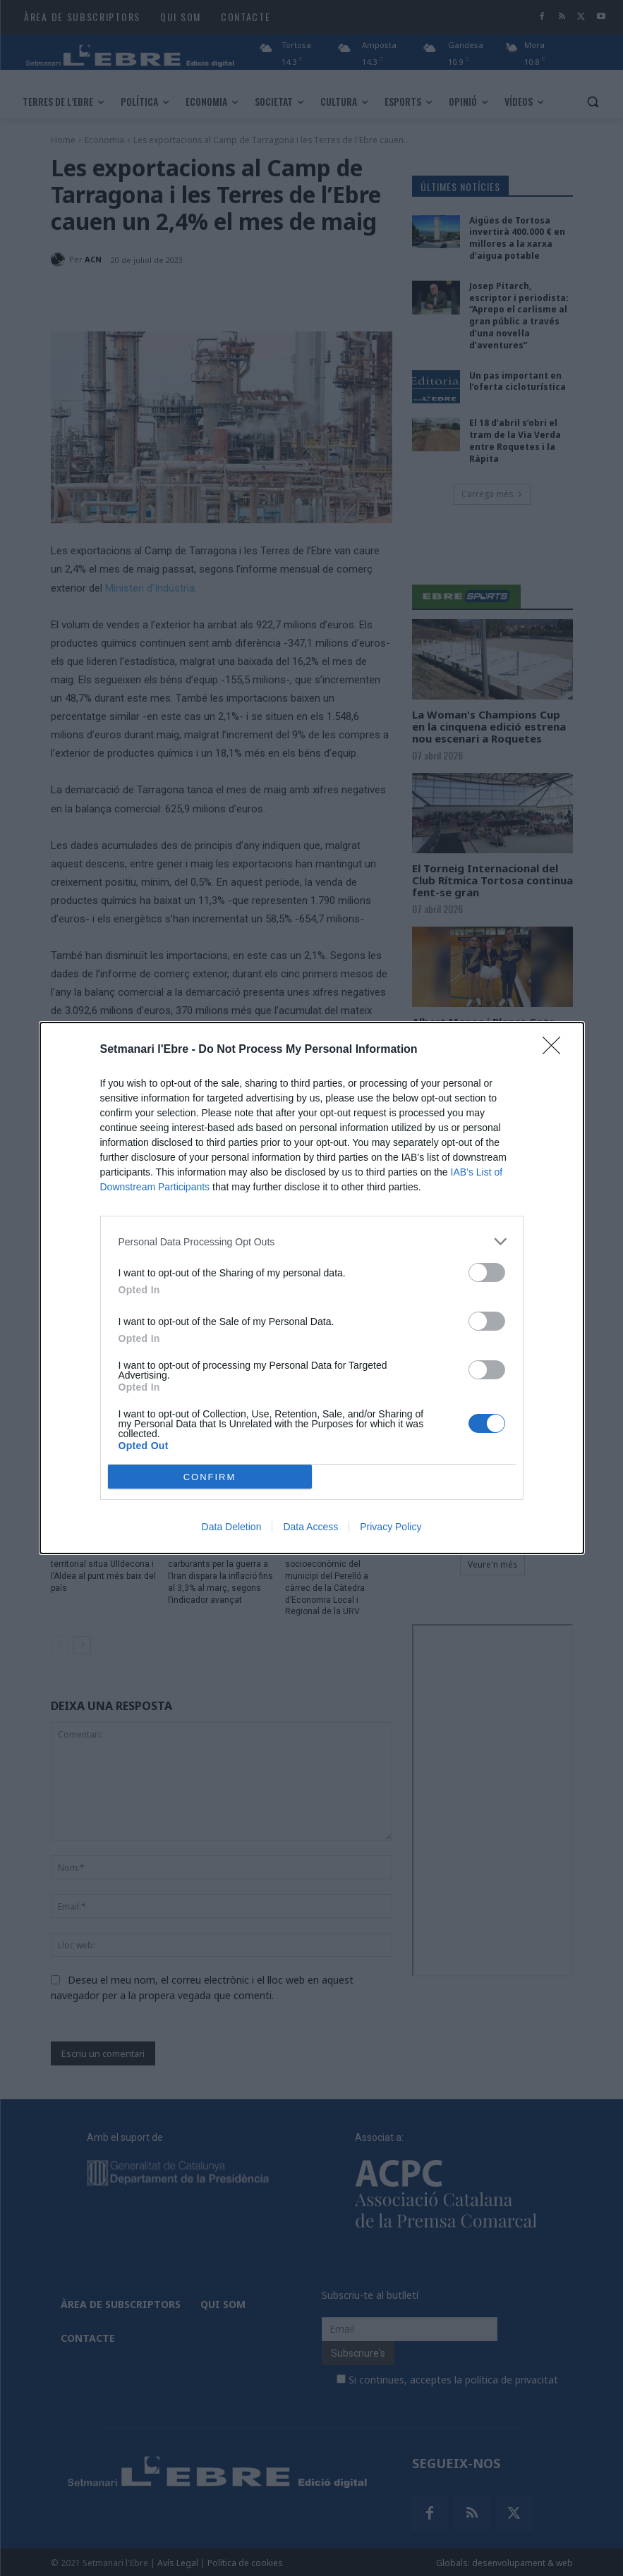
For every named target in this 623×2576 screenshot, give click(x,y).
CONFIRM (209, 1476)
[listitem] (312, 1241)
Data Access (310, 1526)
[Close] (556, 1050)
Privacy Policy (390, 1526)
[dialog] (311, 1288)
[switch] (486, 1272)
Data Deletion (232, 1526)
